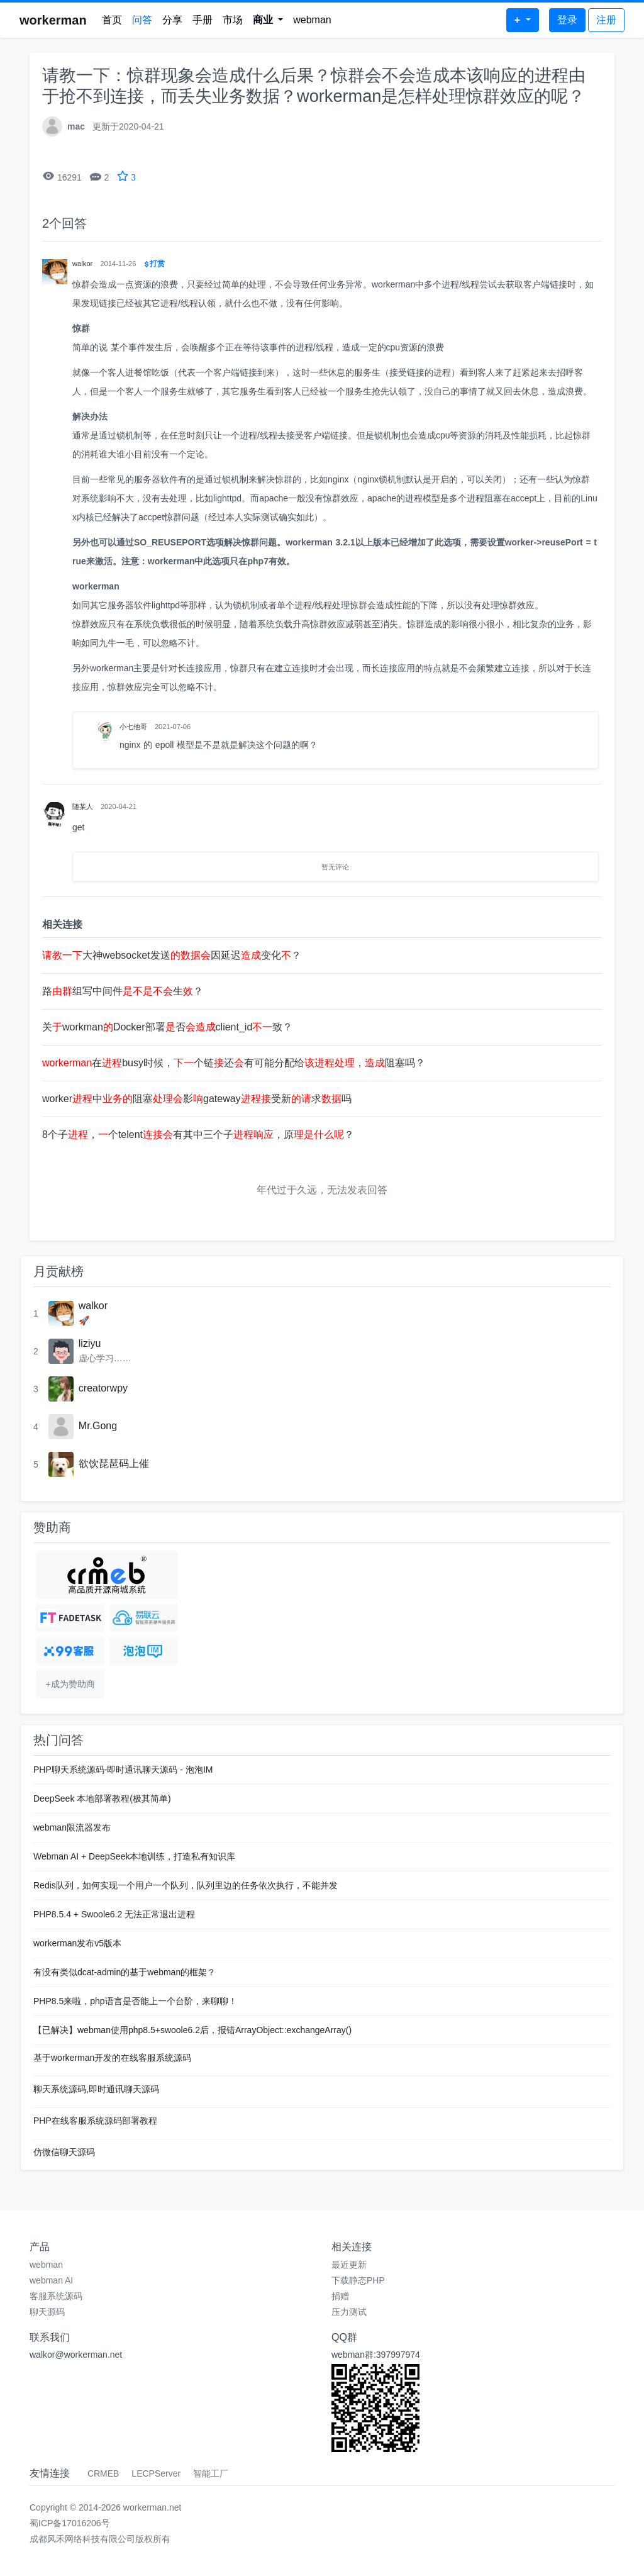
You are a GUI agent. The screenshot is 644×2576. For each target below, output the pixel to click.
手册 (202, 19)
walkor (93, 1305)
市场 (233, 19)
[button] (268, 20)
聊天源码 (47, 2312)
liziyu (90, 1343)
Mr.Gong (98, 1425)
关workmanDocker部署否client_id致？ (167, 1027)
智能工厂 (210, 2473)
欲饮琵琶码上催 (114, 1463)
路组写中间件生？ (122, 991)
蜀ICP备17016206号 (70, 2523)
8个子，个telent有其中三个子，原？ (198, 1134)
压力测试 (349, 2312)
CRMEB (103, 2473)
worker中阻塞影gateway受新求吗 (197, 1098)
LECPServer (155, 2473)
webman (312, 19)
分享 (172, 19)
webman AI (51, 2280)
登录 (567, 19)
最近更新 (349, 2265)
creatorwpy (103, 1388)
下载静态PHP (358, 2280)
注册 (606, 19)
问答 (142, 19)
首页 (112, 19)
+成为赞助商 (69, 1684)
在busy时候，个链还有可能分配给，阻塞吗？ (233, 1062)
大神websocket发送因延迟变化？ (171, 955)
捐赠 (340, 2296)
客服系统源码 (56, 2296)
